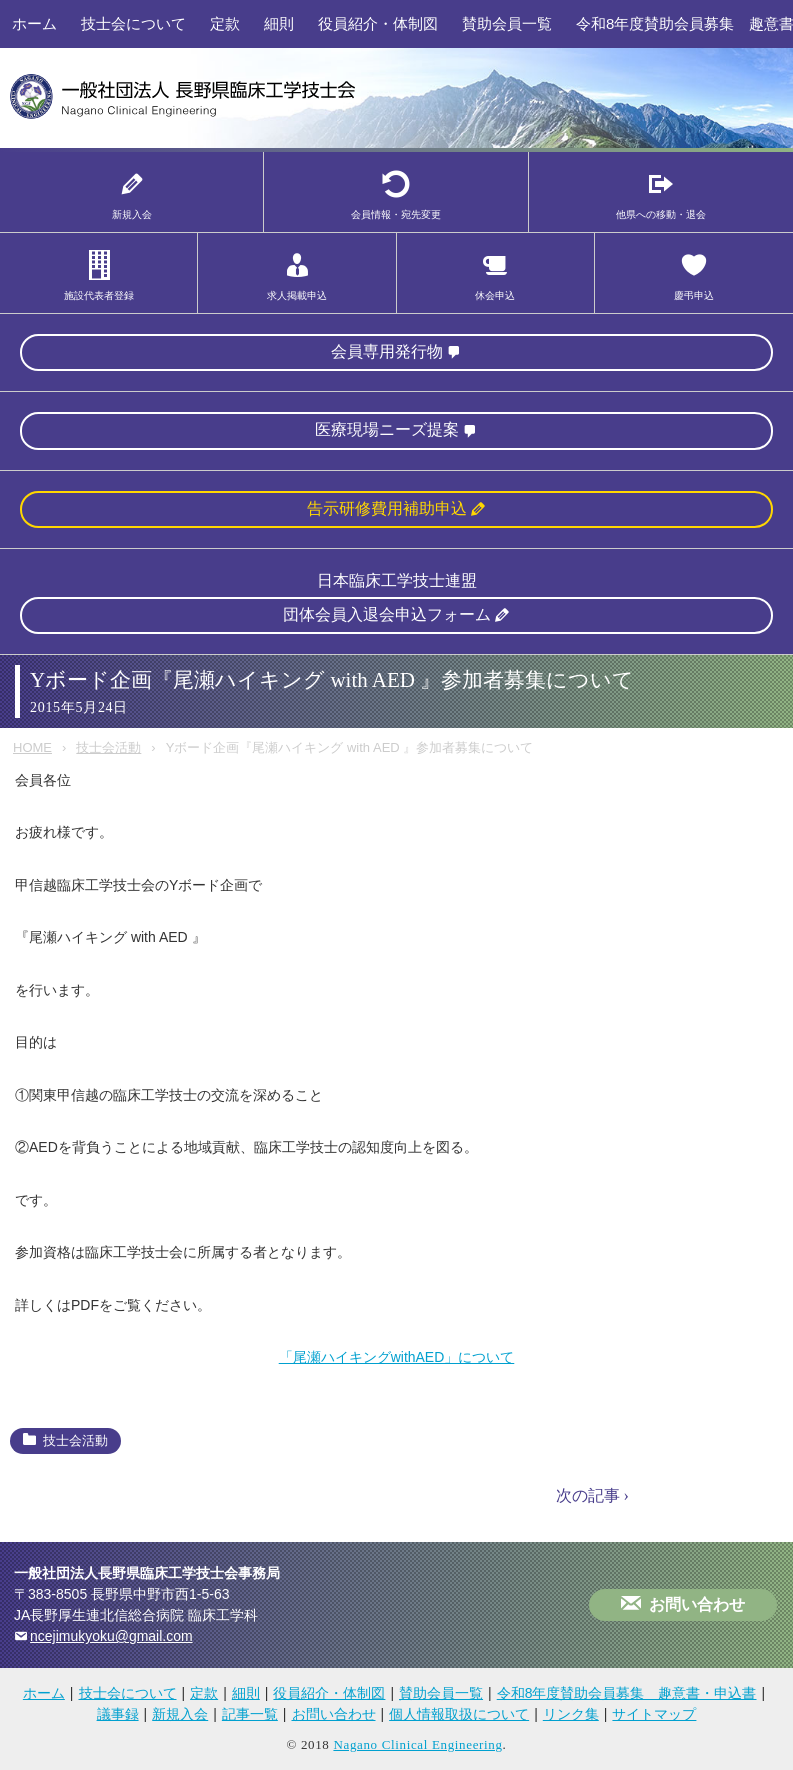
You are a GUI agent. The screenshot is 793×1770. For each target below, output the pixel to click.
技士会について (133, 23)
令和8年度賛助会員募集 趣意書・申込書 (627, 1693)
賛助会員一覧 (507, 23)
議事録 (118, 1714)
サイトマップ (654, 1714)
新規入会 (180, 1714)
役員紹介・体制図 (378, 23)
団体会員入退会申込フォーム (387, 614)
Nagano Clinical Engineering (417, 1744)
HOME (32, 747)
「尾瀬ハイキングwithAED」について (397, 1357)
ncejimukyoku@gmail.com (111, 1636)
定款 (225, 23)
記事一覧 (250, 1714)
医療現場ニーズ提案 (387, 429)
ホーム (34, 23)
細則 (279, 23)
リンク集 (571, 1714)
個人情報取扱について (459, 1714)
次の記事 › (592, 1495)
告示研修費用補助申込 (387, 508)
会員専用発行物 (387, 351)
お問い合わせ (697, 1604)
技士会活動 (108, 747)
